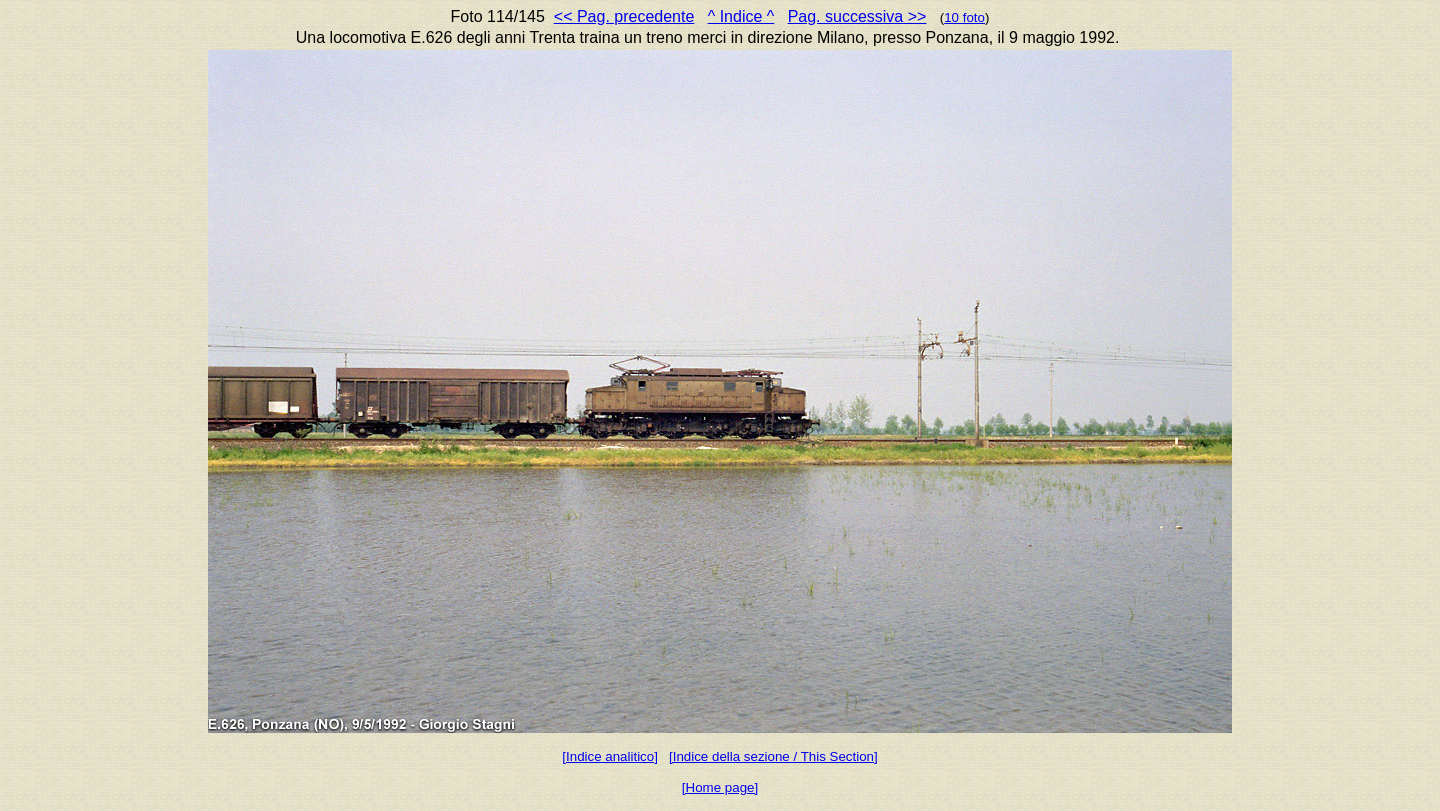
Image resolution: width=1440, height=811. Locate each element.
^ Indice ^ (741, 16)
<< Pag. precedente (624, 16)
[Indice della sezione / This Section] (773, 756)
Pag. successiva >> (857, 16)
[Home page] (720, 787)
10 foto (964, 17)
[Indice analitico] (610, 756)
